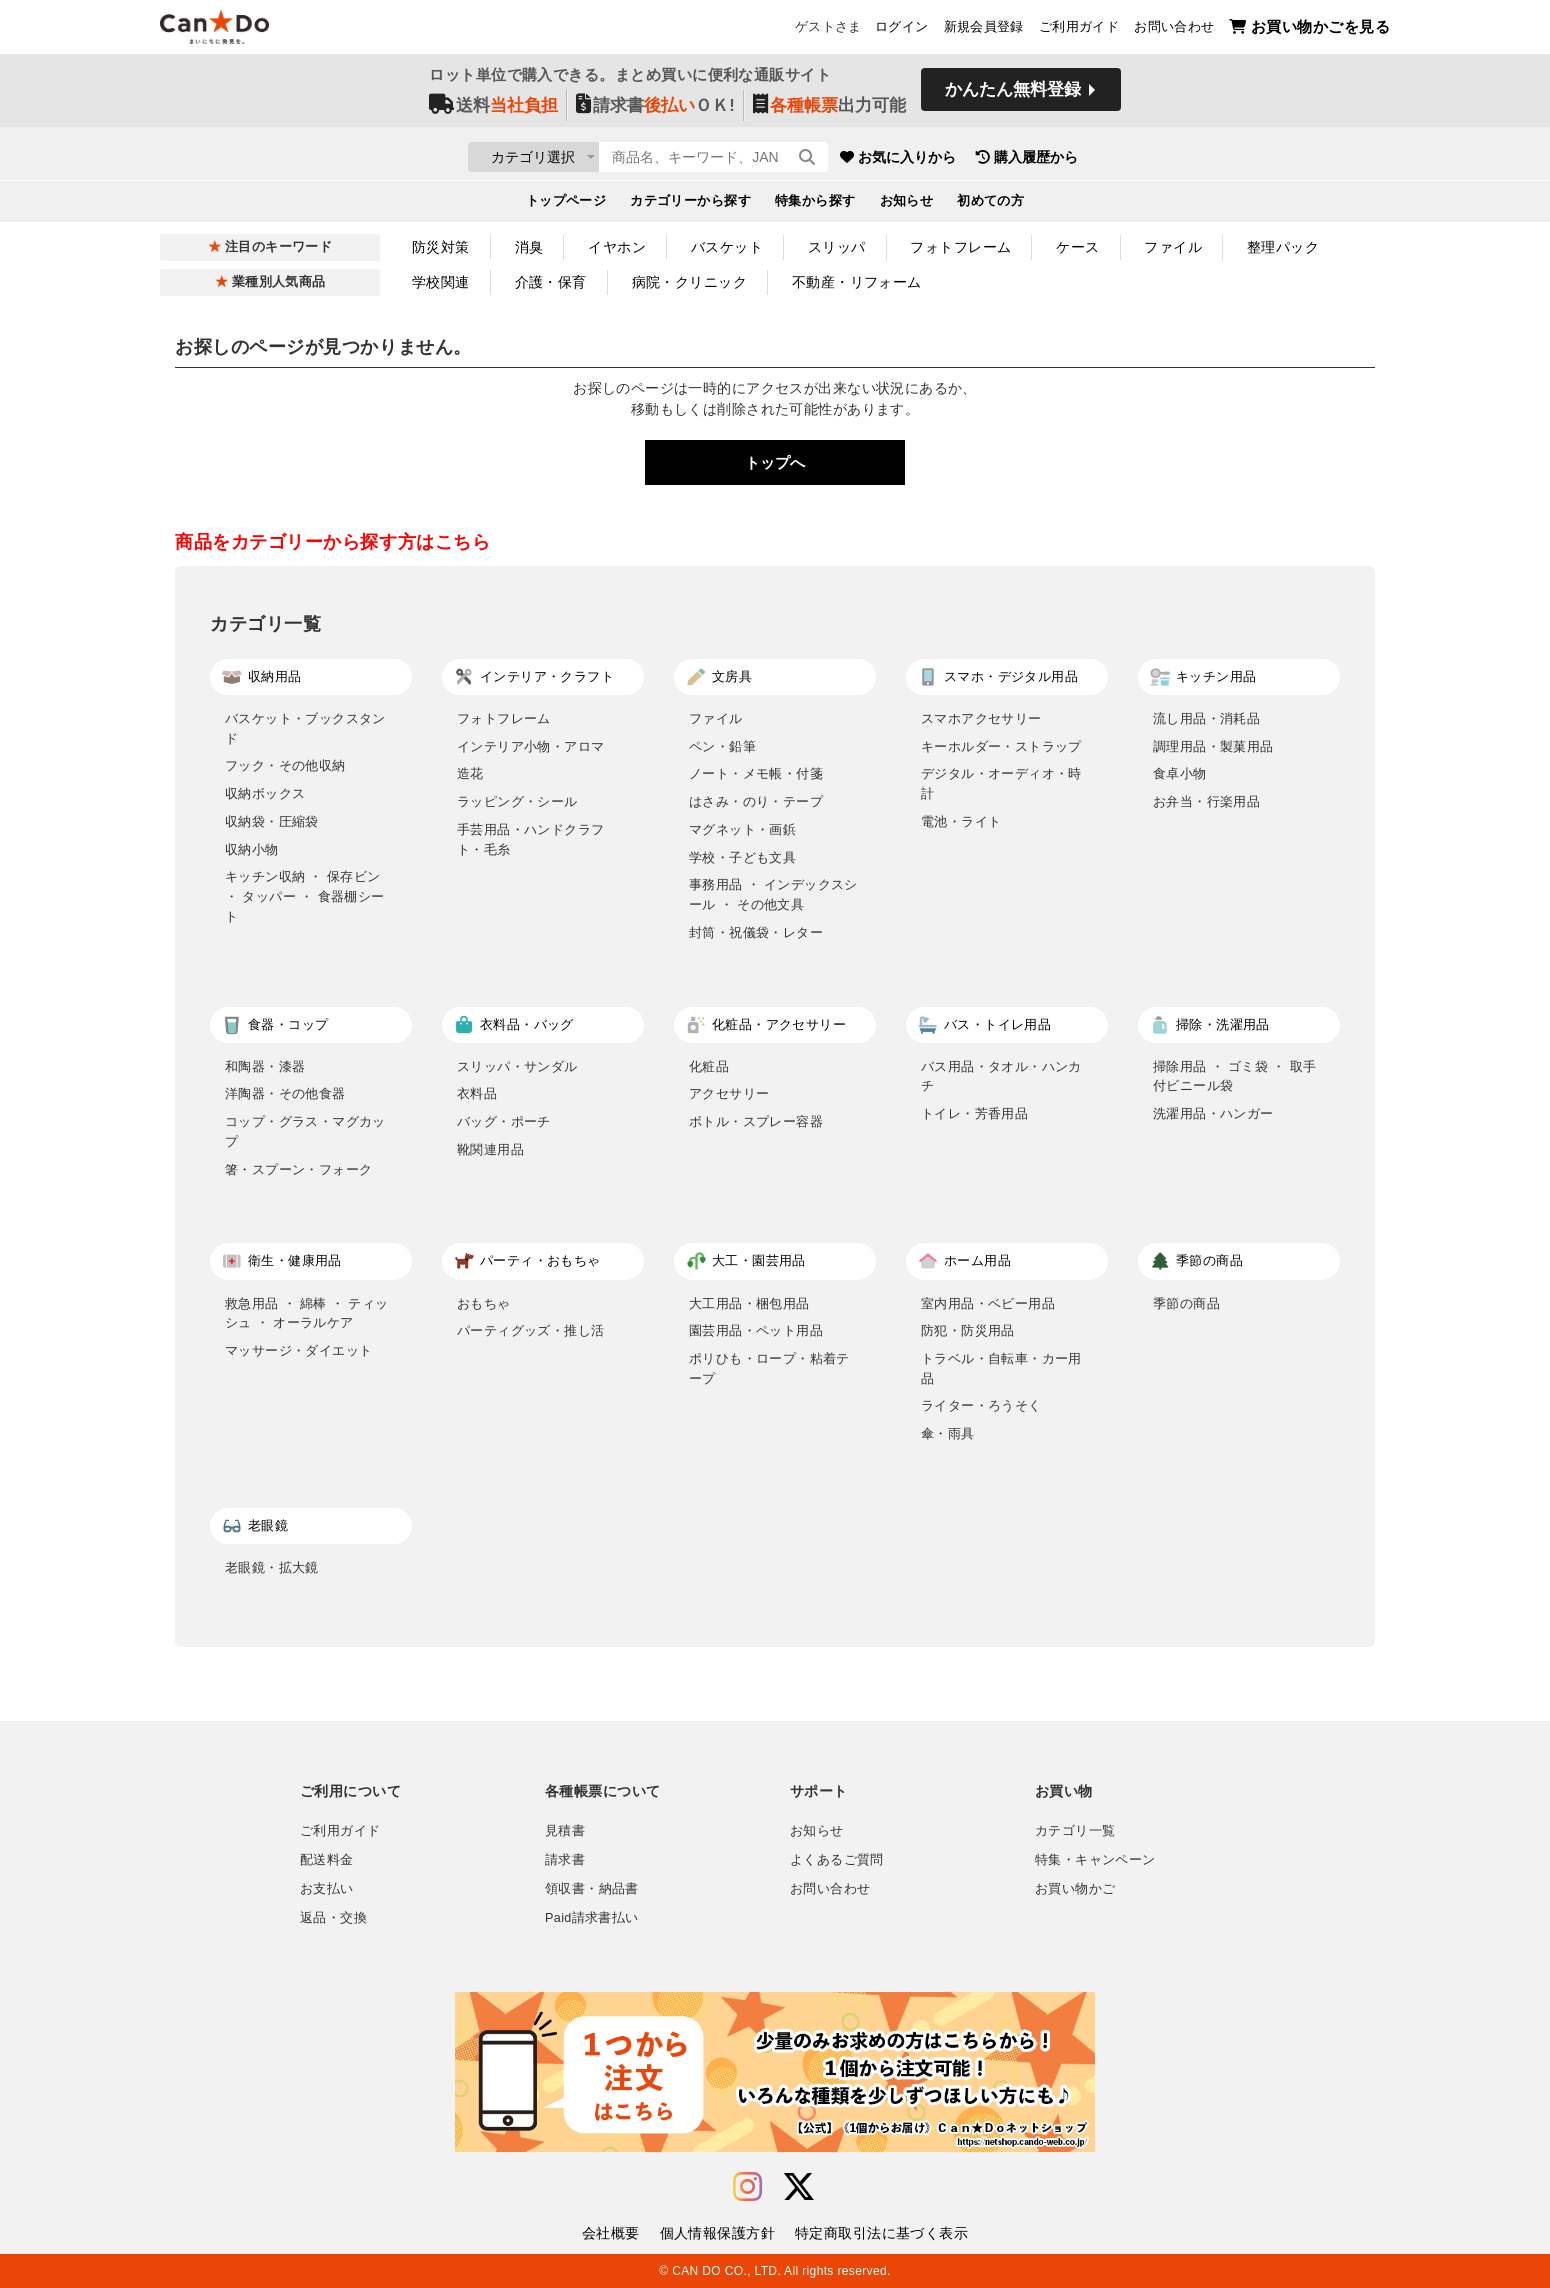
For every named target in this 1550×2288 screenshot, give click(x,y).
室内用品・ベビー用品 (988, 1303)
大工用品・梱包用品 (749, 1303)
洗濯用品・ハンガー (1213, 1113)
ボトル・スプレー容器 (756, 1121)
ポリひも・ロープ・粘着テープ (769, 1368)
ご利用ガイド (1079, 31)
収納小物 (252, 849)
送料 (493, 111)
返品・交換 (333, 1918)
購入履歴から (1147, 160)
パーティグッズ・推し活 (530, 1330)
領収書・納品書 (592, 1889)
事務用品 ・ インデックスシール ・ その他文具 (773, 894)
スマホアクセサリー (981, 718)
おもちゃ (484, 1303)
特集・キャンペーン (1095, 1860)
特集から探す (815, 206)
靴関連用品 (490, 1149)
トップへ (775, 462)
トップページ (566, 206)
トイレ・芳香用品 (974, 1113)
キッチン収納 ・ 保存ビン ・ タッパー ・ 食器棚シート (305, 896)
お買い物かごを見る (1309, 30)
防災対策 (441, 247)
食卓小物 (1180, 773)
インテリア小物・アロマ (530, 746)
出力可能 (829, 111)
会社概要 (611, 2233)
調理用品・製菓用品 (1213, 746)
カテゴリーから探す (690, 206)
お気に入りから (1018, 160)
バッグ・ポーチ (504, 1121)
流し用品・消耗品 (1206, 718)
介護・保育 (551, 282)
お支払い (327, 1889)
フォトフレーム (960, 247)
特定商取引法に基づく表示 (881, 2233)
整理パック (1283, 247)
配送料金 (327, 1860)
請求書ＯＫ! (655, 111)
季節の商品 (1186, 1303)
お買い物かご (1075, 1889)
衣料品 (477, 1093)
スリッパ (837, 247)
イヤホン (617, 247)
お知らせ (907, 206)
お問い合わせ (1174, 31)
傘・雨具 (948, 1433)
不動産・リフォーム (857, 282)
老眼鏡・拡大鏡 (272, 1567)
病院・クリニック (689, 282)
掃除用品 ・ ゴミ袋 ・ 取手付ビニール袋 (1235, 1076)
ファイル (1173, 247)
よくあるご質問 (837, 1860)
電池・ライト (961, 821)
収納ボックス (265, 793)
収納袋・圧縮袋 (272, 821)
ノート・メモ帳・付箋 (756, 773)
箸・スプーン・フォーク (298, 1169)
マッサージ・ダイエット (298, 1350)
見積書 (565, 1831)
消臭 (529, 247)
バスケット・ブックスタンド (305, 728)
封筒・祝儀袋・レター (756, 932)
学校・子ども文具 (742, 857)
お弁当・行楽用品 (1206, 801)
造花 (470, 773)
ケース (1077, 247)
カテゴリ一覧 (1075, 1831)
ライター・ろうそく (981, 1405)
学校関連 (441, 282)
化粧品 (709, 1066)
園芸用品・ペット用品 (756, 1330)
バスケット (727, 247)
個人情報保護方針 (717, 2233)
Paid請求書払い (592, 1918)
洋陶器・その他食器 (285, 1093)
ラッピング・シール (517, 801)
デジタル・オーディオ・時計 (1001, 783)
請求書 (565, 1860)
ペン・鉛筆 (722, 746)
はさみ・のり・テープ (756, 801)
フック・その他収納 (285, 765)
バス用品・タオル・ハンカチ (1001, 1076)
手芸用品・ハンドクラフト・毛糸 (530, 839)
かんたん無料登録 (1013, 97)
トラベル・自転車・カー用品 (1001, 1368)
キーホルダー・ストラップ (1001, 746)
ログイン (902, 31)
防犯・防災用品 (968, 1330)
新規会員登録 (984, 31)
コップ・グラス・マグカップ (305, 1131)
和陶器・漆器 (265, 1066)
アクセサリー (729, 1093)
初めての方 (990, 206)
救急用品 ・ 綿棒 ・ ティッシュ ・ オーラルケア (307, 1313)
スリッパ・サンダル (517, 1066)
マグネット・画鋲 (742, 829)
